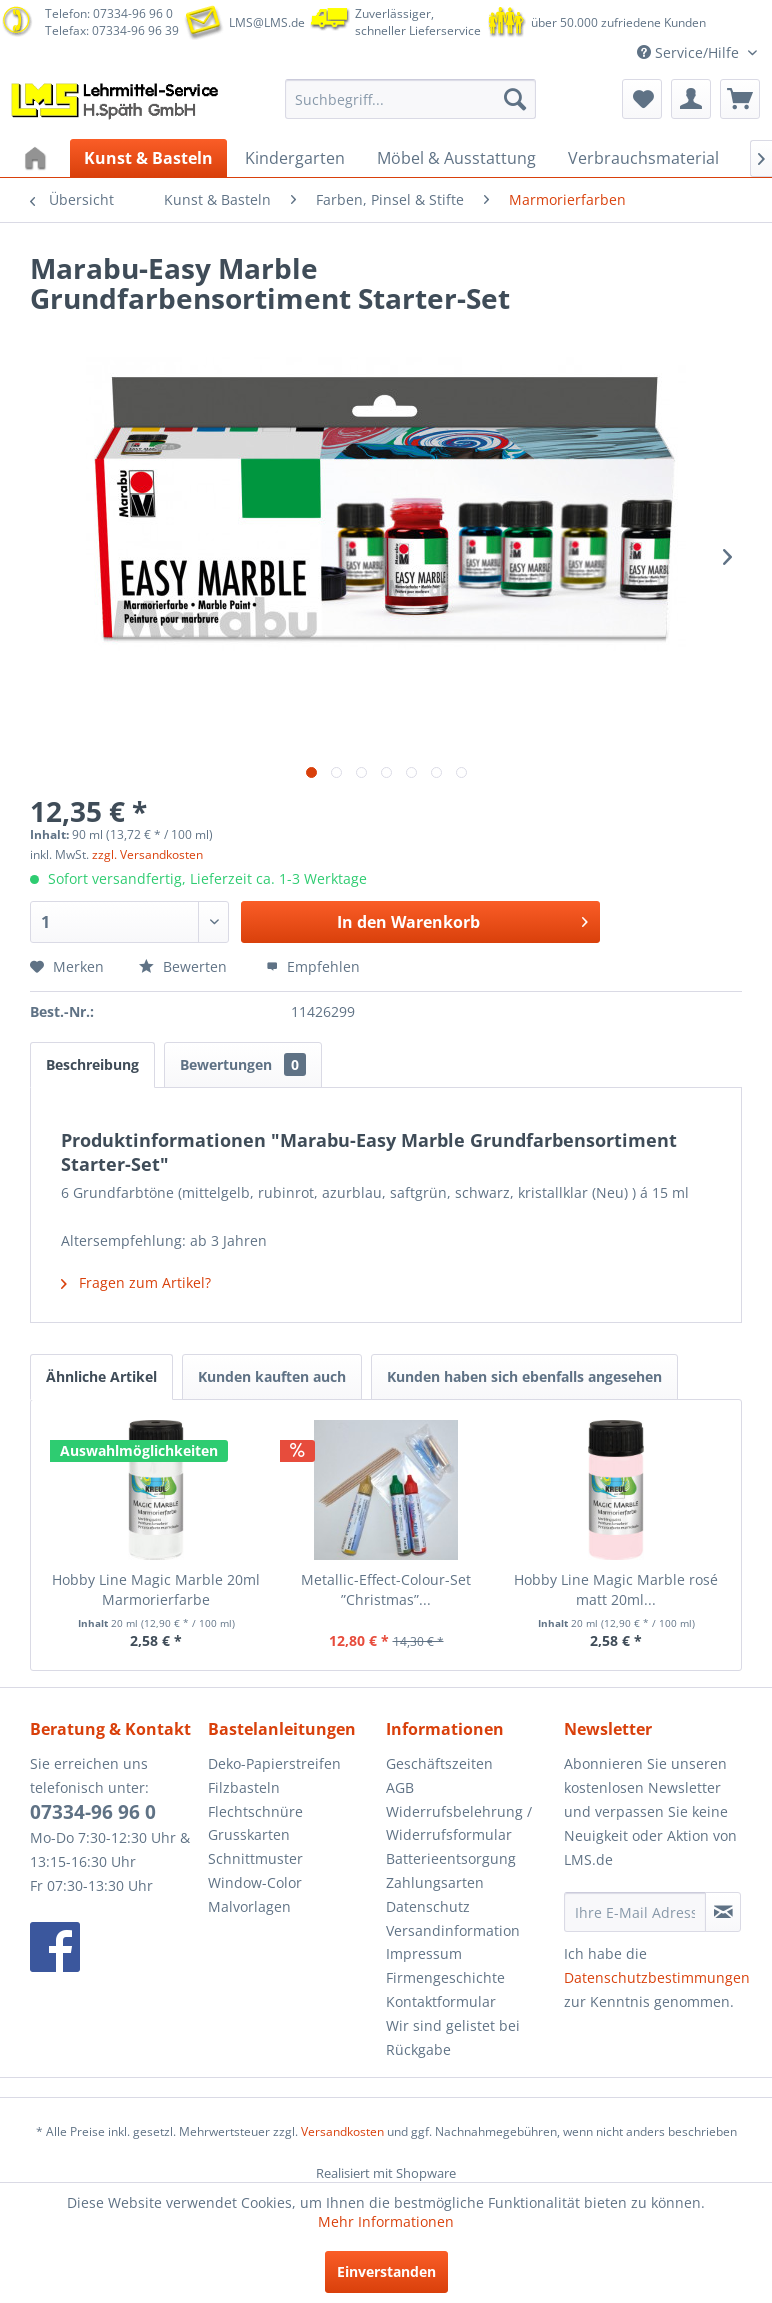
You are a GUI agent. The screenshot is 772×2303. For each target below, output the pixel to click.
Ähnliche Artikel (101, 1376)
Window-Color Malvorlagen (255, 1894)
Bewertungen (243, 1064)
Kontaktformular (441, 2001)
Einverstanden (386, 2271)
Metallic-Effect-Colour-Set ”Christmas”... (386, 1589)
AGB (400, 1787)
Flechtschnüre (255, 1811)
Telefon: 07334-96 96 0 (109, 13)
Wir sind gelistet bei (453, 2025)
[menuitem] (410, 99)
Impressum (424, 1953)
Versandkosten (342, 2131)
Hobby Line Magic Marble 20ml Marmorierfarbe (156, 1589)
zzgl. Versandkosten (147, 854)
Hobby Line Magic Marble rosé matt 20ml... (616, 1589)
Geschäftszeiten (439, 1763)
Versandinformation (453, 1930)
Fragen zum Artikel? (136, 1282)
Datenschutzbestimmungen (657, 1977)
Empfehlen (313, 966)
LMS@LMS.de (267, 22)
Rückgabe (418, 2049)
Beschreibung (92, 1064)
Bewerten (185, 966)
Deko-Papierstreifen (274, 1763)
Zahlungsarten (435, 1882)
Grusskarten (249, 1834)
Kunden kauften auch (272, 1376)
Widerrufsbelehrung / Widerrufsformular (459, 1823)
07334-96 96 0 (93, 1812)
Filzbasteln (244, 1787)
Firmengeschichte (445, 1977)
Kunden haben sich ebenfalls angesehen (524, 1376)
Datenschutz (428, 1906)
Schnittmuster (255, 1858)
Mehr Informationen (386, 2221)
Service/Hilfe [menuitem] (690, 52)
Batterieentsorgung (451, 1858)
